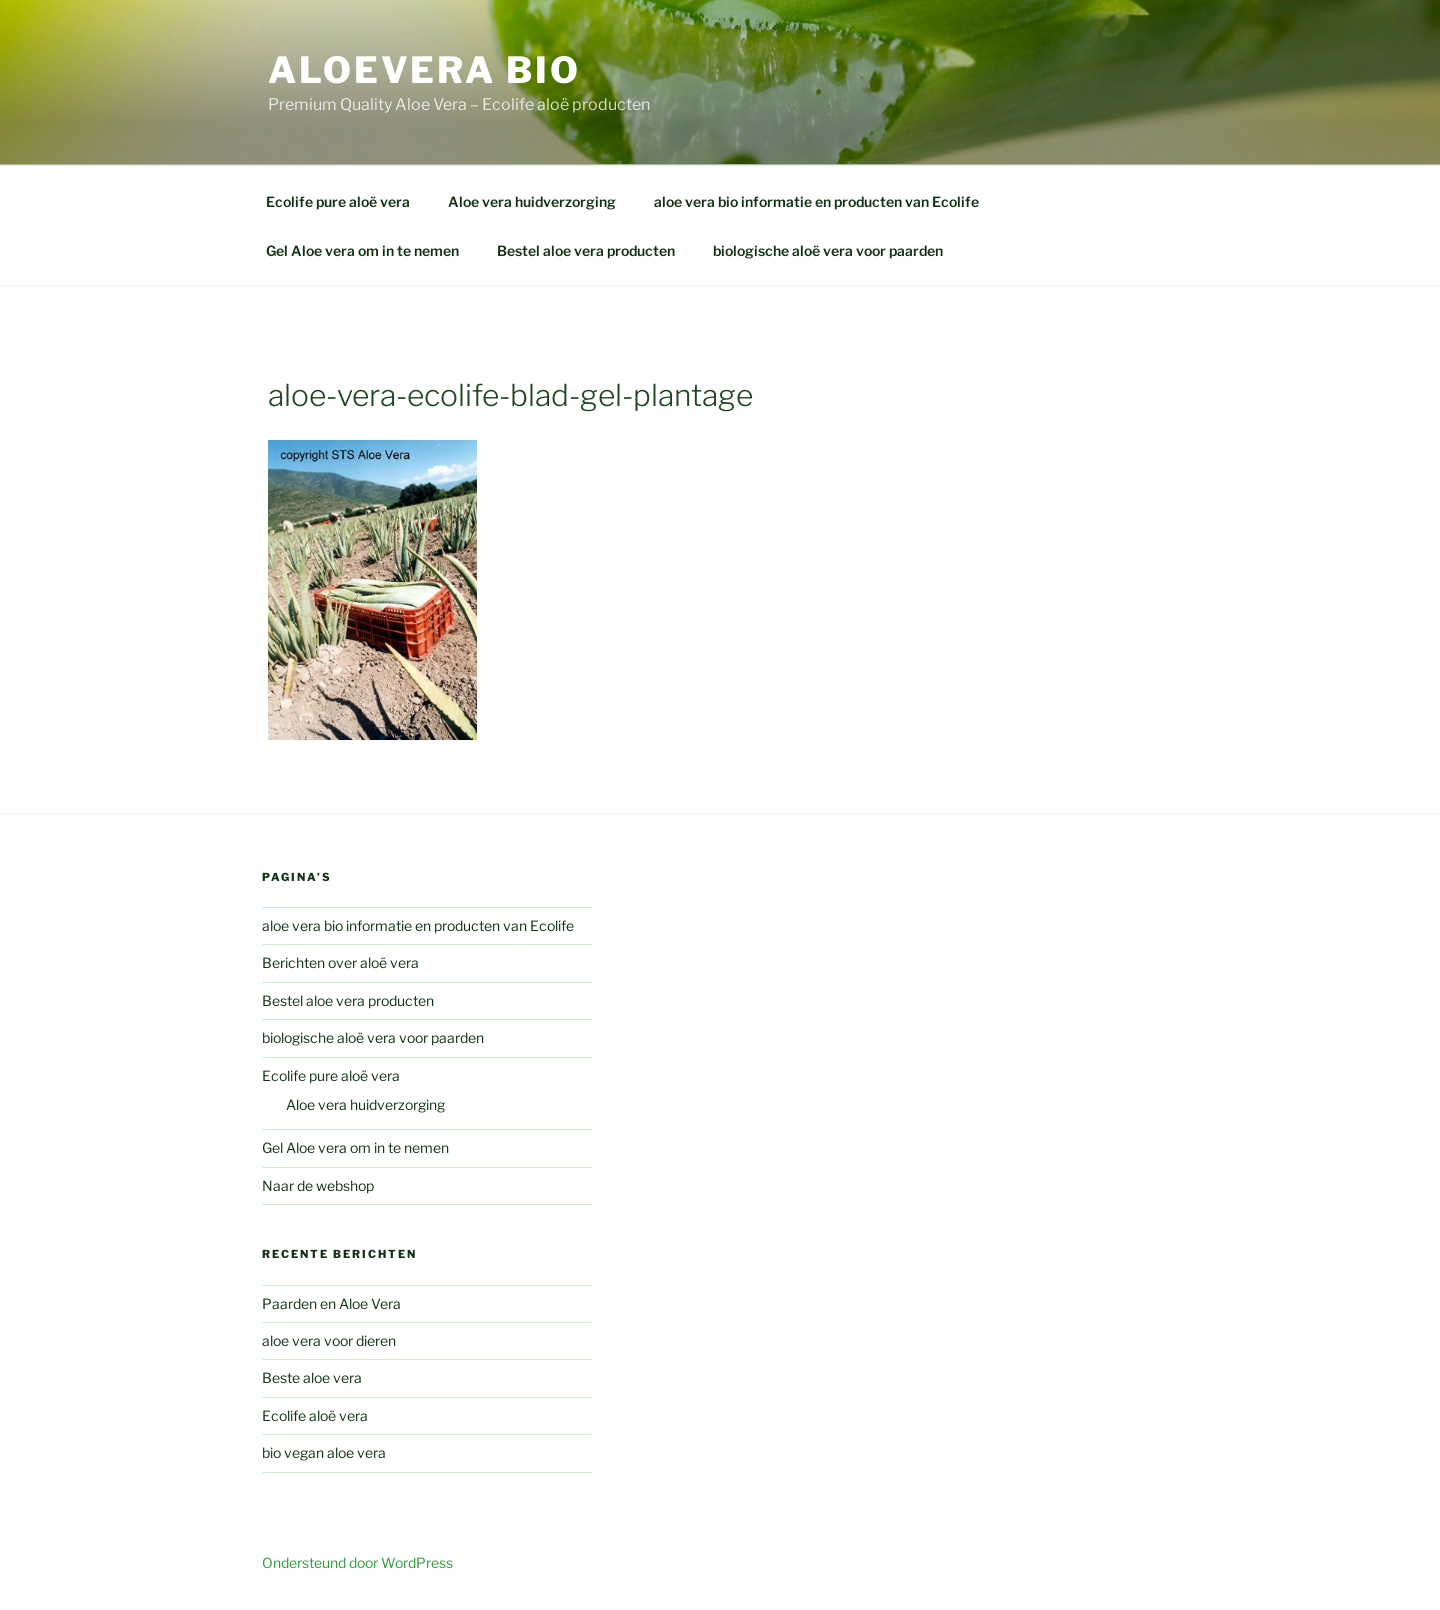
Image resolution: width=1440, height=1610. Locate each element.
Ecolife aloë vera (315, 1415)
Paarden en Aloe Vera (331, 1303)
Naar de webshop (318, 1185)
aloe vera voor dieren (329, 1340)
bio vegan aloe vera (324, 1452)
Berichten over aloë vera (340, 962)
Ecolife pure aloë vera (338, 201)
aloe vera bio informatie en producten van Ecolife (816, 201)
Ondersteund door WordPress (357, 1562)
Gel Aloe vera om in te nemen (362, 250)
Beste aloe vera (312, 1377)
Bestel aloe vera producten (586, 250)
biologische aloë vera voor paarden (828, 250)
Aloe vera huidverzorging (532, 201)
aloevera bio (424, 70)
